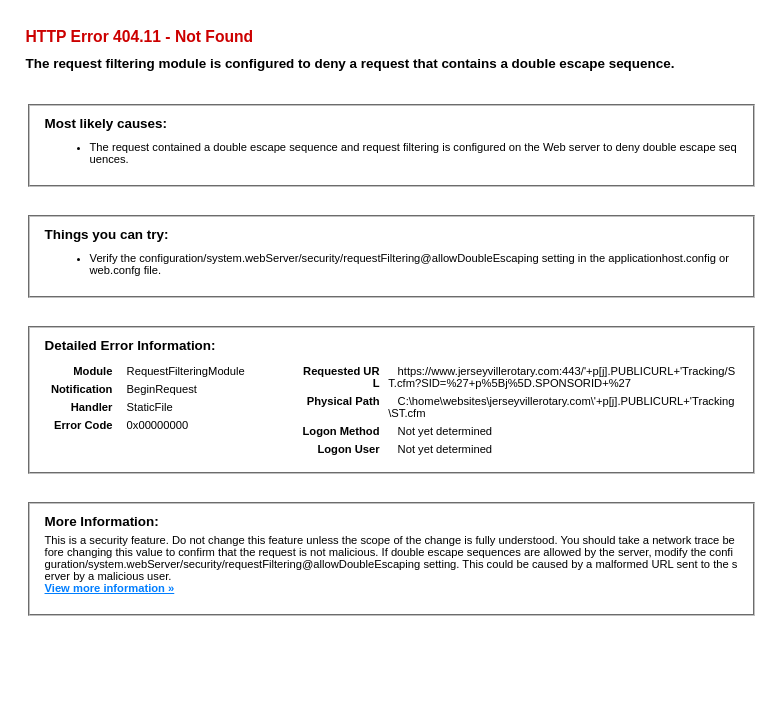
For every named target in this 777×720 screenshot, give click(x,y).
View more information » (110, 588)
